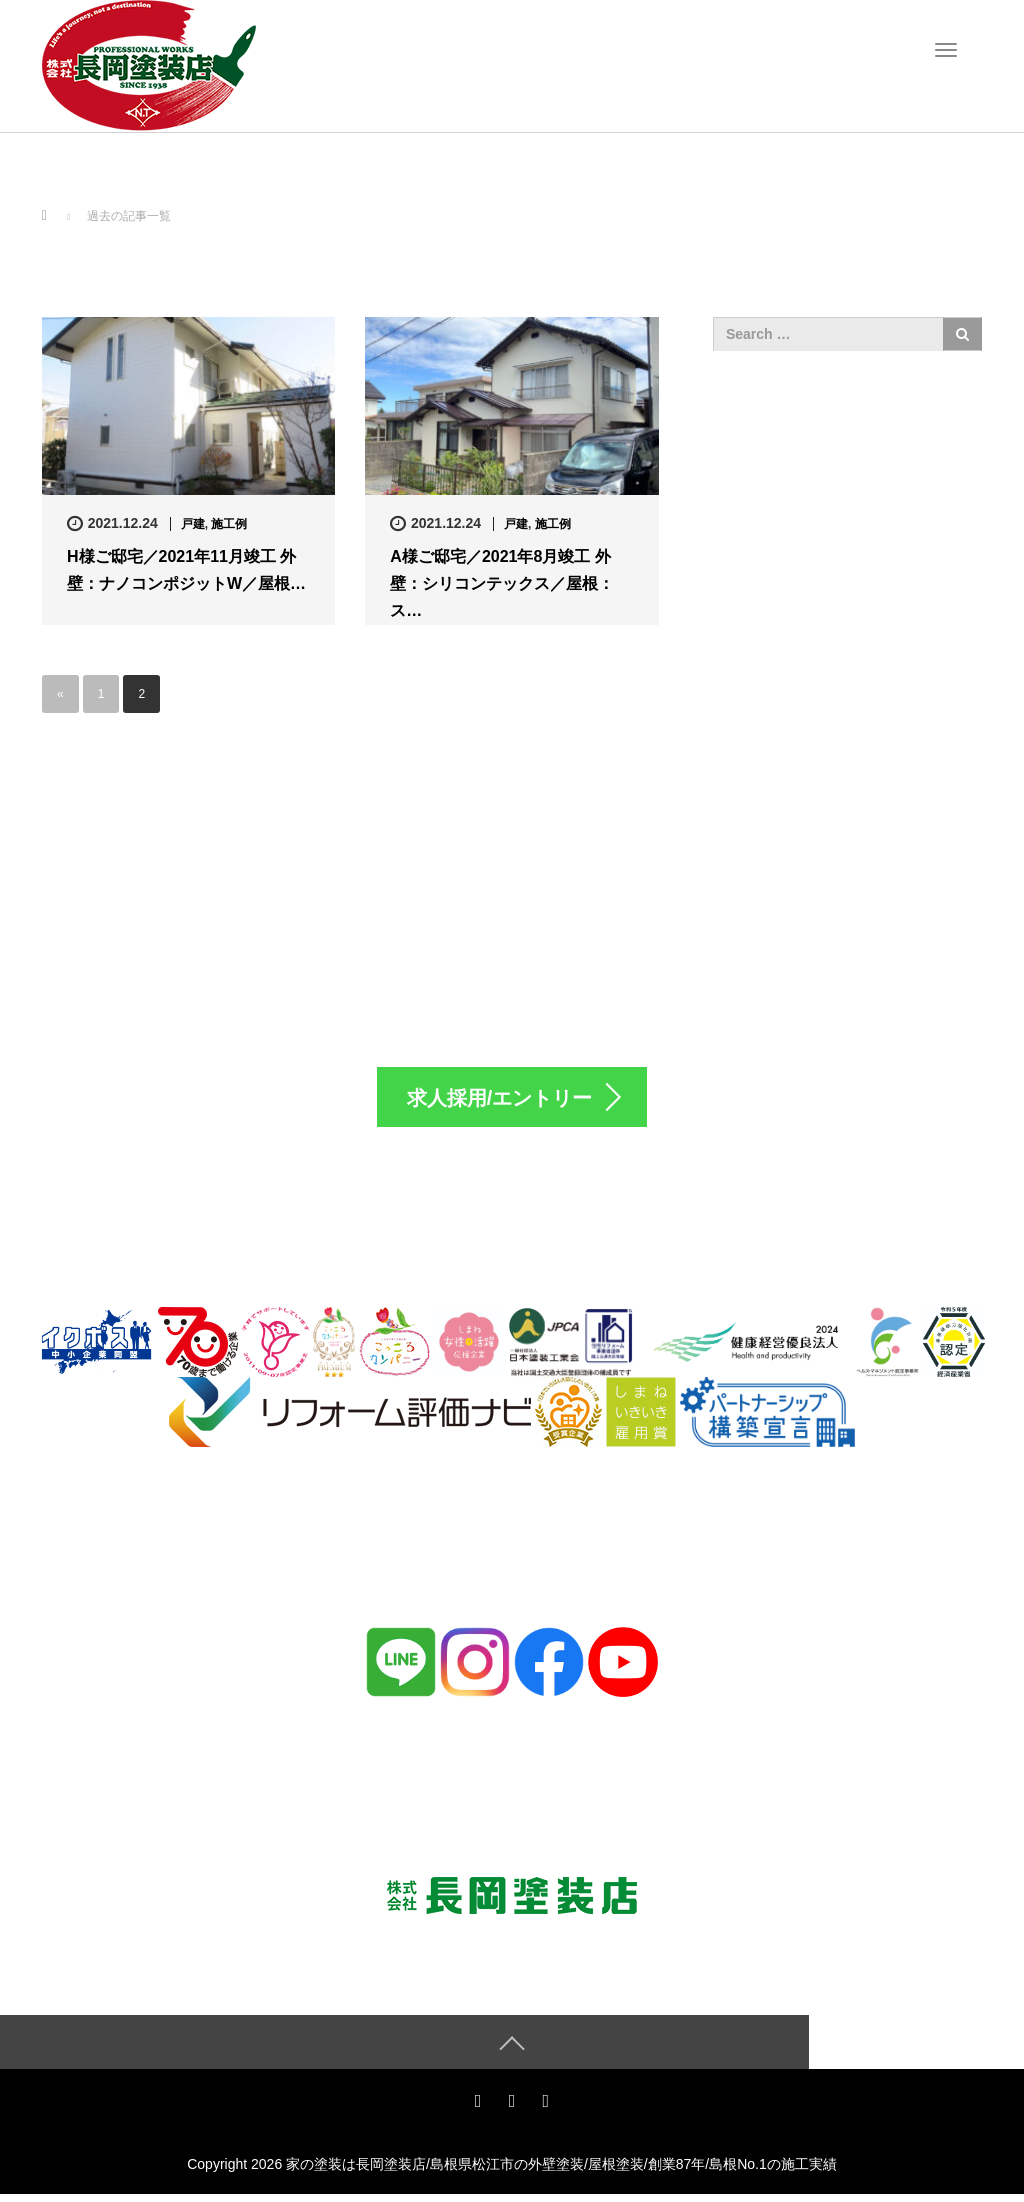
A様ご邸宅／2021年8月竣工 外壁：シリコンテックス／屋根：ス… (502, 583)
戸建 (193, 524)
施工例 (229, 524)
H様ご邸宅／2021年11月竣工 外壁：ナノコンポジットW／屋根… (186, 570)
